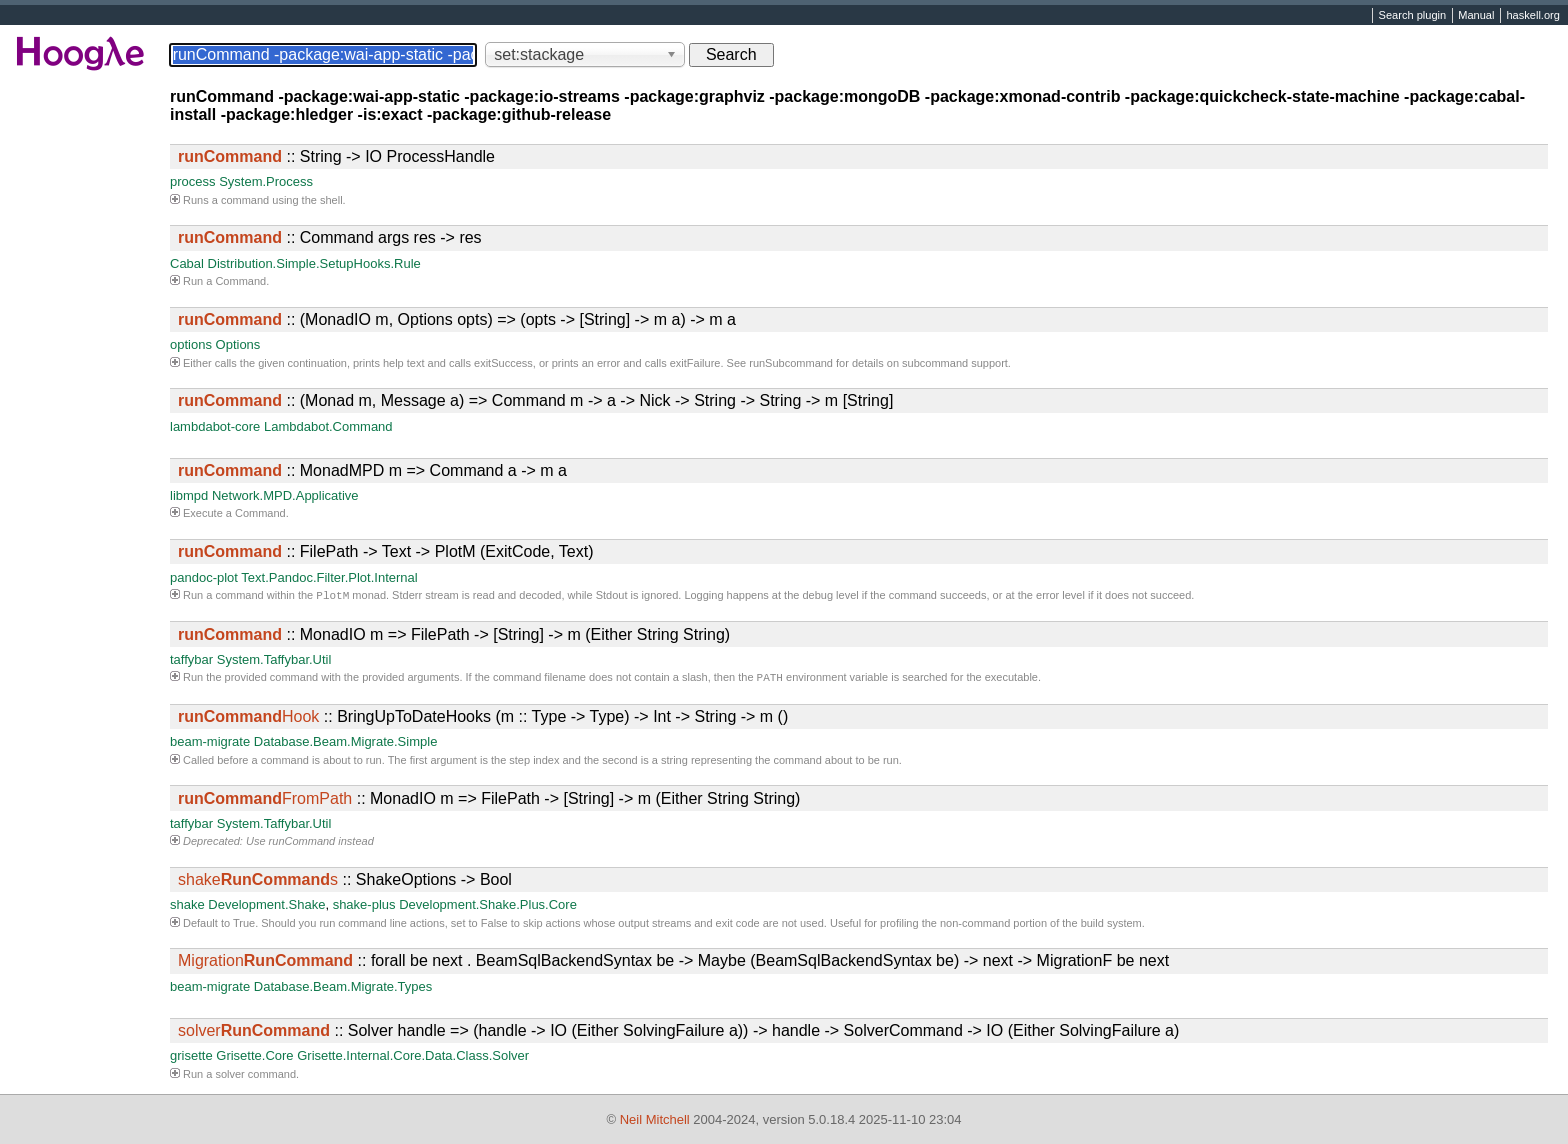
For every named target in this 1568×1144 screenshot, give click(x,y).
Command (240, 281)
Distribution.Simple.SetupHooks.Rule (314, 263)
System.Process (266, 181)
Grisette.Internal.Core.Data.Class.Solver (413, 1059)
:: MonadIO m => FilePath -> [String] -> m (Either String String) (454, 636)
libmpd (189, 495)
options (191, 344)
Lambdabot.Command (328, 426)
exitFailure (695, 363)
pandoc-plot (204, 577)
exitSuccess (503, 363)
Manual (1476, 16)
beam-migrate (210, 745)
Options (238, 344)
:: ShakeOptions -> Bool (345, 883)
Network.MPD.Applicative (285, 495)
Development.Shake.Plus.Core (488, 908)
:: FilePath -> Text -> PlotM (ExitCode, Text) (386, 551)
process (193, 181)
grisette (191, 1059)
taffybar (191, 661)
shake (187, 908)
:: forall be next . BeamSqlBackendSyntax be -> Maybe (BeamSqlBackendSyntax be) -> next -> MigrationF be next (673, 964)
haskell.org (1532, 16)
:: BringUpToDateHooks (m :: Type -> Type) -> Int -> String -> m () (483, 720)
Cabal (187, 263)
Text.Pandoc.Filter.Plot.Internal (329, 577)
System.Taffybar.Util (274, 661)
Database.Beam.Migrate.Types (343, 990)
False (494, 927)
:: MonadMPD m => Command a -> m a (372, 470)
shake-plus (364, 908)
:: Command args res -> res (330, 237)
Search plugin (1413, 16)
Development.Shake (266, 908)
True (244, 927)
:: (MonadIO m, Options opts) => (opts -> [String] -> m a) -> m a (457, 319)
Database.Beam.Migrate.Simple (346, 745)
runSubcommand (791, 363)
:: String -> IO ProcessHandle (336, 156)
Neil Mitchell (655, 1120)
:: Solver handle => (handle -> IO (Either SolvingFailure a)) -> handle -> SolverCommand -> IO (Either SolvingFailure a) (678, 1034)
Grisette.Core (254, 1059)
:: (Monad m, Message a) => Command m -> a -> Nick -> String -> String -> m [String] (535, 400)
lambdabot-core (215, 426)
